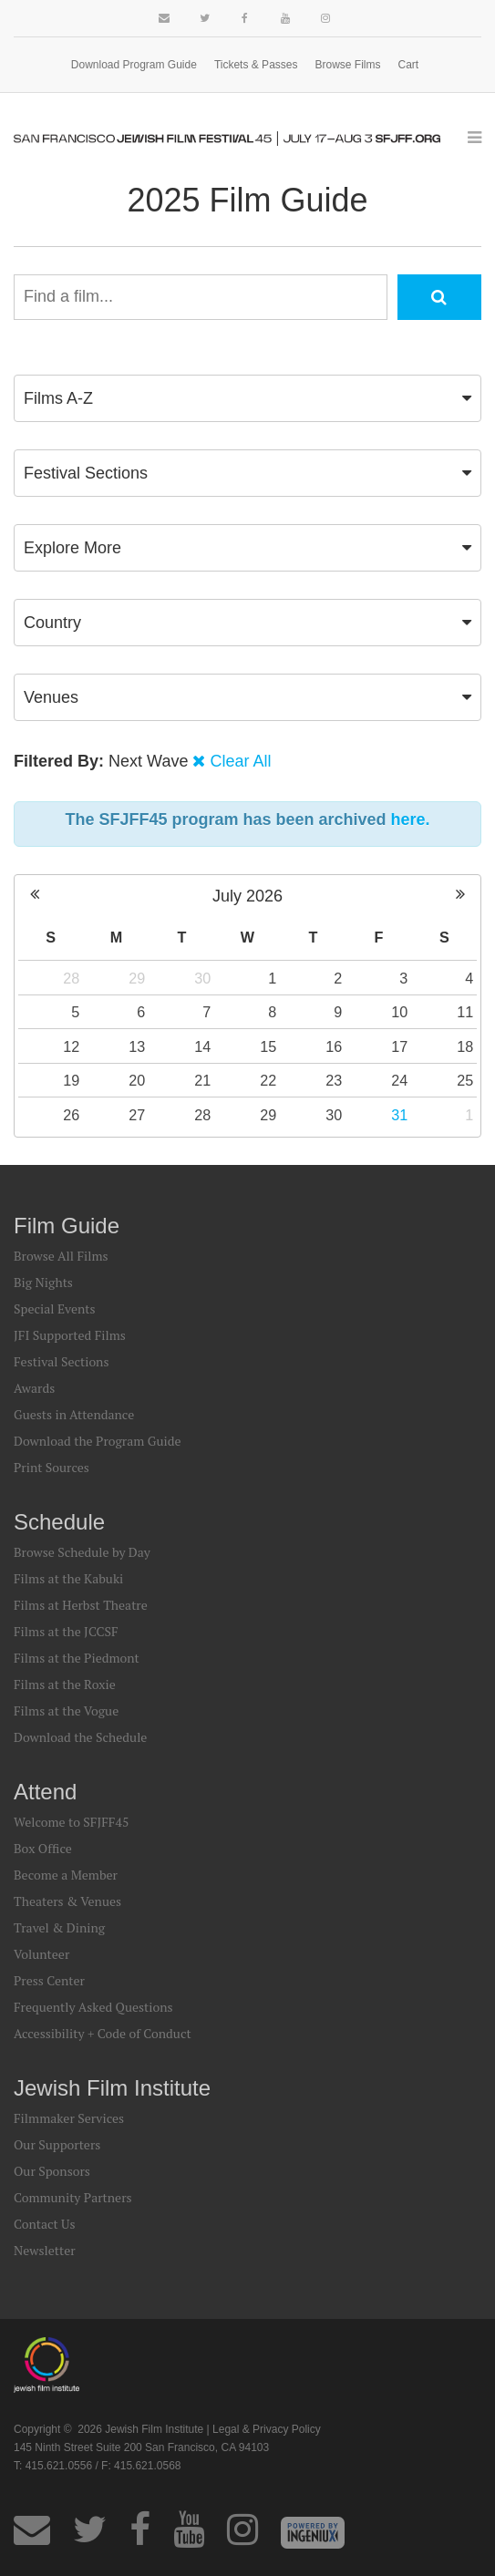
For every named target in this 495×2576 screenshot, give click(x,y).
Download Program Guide (134, 64)
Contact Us (45, 2223)
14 (202, 1046)
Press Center (49, 1980)
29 (137, 978)
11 (465, 1012)
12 (71, 1046)
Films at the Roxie (65, 1684)
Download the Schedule (80, 1737)
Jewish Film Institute (112, 2088)
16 (333, 1046)
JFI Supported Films (70, 1335)
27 (137, 1115)
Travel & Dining (59, 1927)
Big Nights (43, 1282)
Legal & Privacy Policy (266, 2429)
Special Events (55, 1308)
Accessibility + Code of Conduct (102, 2033)
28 (71, 978)
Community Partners (73, 2197)
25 (465, 1080)
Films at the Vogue (66, 1710)
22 (268, 1080)
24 (399, 1080)
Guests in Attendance (74, 1414)
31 (399, 1115)
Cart (408, 64)
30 (202, 978)
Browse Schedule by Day (82, 1552)
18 (465, 1046)
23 (333, 1080)
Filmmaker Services (69, 2118)
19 (71, 1080)
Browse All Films (61, 1255)
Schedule (59, 1522)
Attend (45, 1791)
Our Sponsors (52, 2170)
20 (137, 1080)
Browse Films (348, 64)
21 (202, 1080)
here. (410, 819)
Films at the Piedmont (76, 1657)
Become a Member (66, 1874)
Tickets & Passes (256, 64)
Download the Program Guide (97, 1440)
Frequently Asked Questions (93, 2006)
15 (268, 1046)
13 (137, 1046)
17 (399, 1046)
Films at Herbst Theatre (81, 1604)
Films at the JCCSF (66, 1631)
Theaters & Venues (67, 1901)
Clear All (240, 761)
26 (71, 1115)
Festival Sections (61, 1361)
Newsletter (45, 2250)
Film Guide (66, 1225)
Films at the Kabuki (68, 1578)
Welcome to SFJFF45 (71, 1821)
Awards (34, 1387)
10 (399, 1012)
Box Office (43, 1848)
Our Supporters (57, 2144)
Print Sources (51, 1467)
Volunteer (41, 1954)
